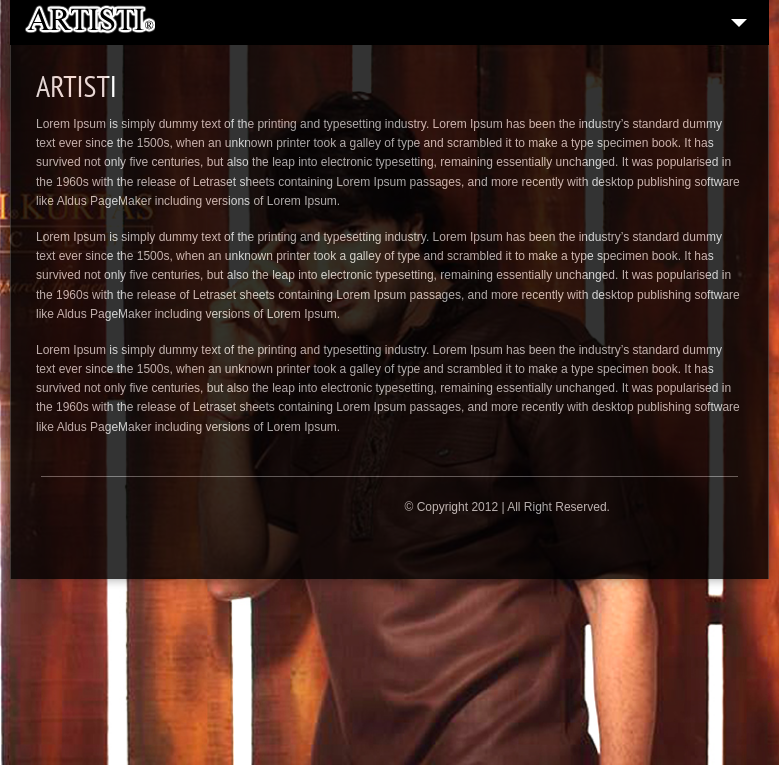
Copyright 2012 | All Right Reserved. (513, 507)
